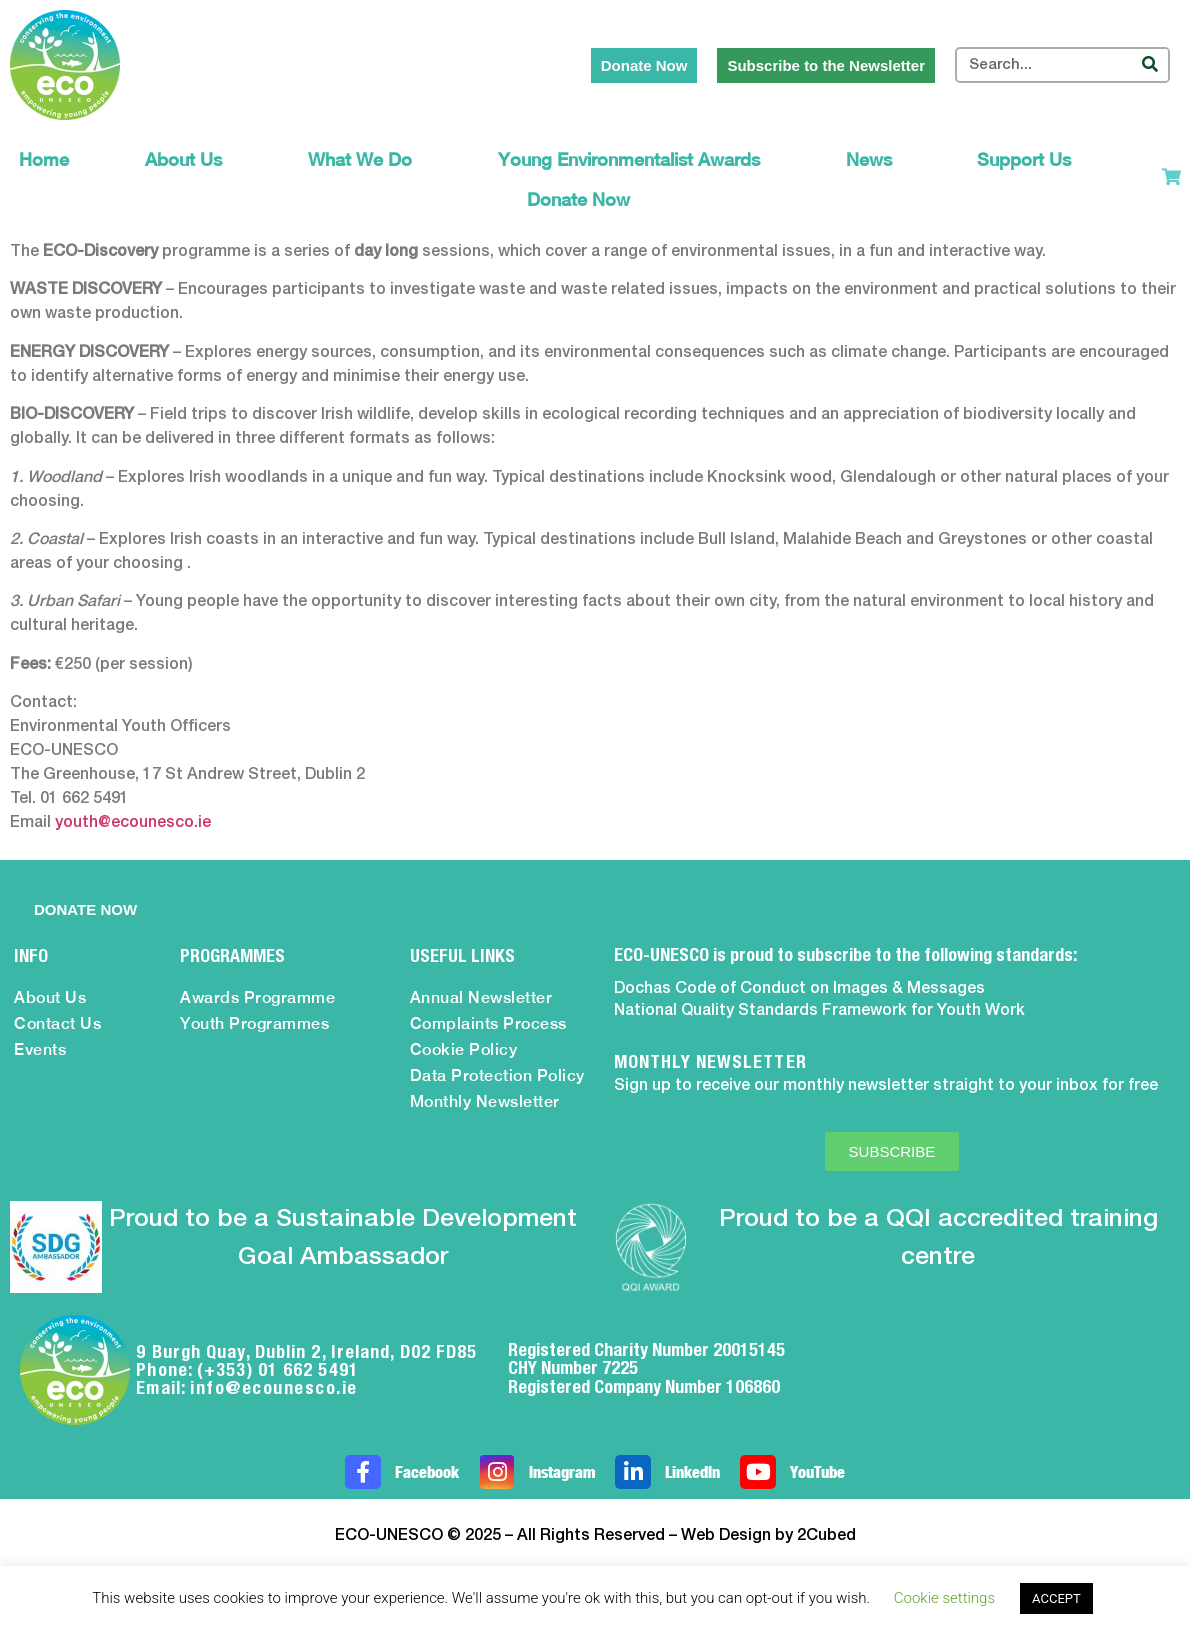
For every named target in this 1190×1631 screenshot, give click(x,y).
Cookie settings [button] (944, 1598)
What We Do (365, 159)
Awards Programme (257, 997)
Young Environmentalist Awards (634, 159)
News (874, 159)
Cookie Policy (464, 1049)
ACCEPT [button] (1056, 1598)
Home (44, 159)
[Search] (1150, 65)
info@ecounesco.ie (274, 1387)
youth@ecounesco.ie (133, 823)
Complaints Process (488, 1023)
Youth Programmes (254, 1023)
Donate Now (578, 199)
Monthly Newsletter (485, 1101)
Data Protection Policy (497, 1075)
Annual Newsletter (481, 997)
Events (40, 1049)
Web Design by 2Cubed (768, 1536)
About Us (188, 159)
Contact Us (57, 1023)
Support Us (1029, 159)
